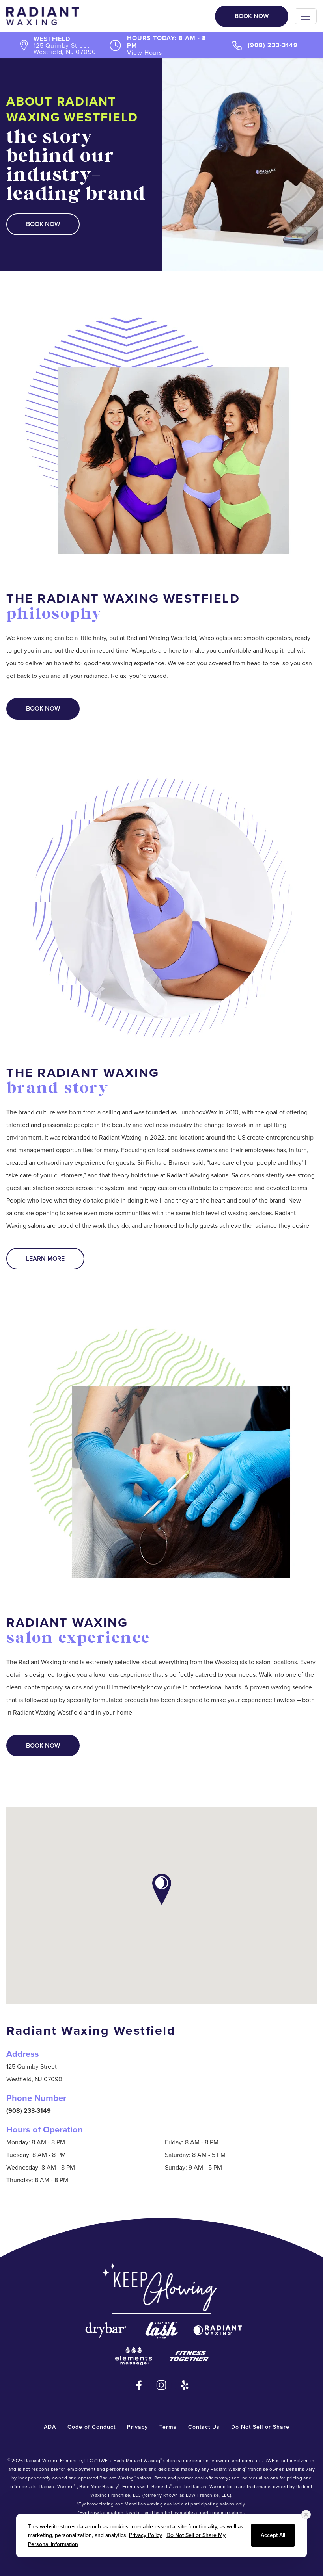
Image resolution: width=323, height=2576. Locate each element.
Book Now (252, 15)
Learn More (45, 1258)
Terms (168, 2427)
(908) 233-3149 (273, 45)
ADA (50, 2427)
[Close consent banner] (306, 2514)
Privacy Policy (145, 2535)
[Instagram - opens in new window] (162, 2385)
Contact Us (204, 2427)
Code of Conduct (91, 2427)
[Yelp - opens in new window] (184, 2385)
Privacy (137, 2427)
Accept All (273, 2535)
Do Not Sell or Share (260, 2427)
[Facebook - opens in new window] (139, 2385)
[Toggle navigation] (306, 16)
